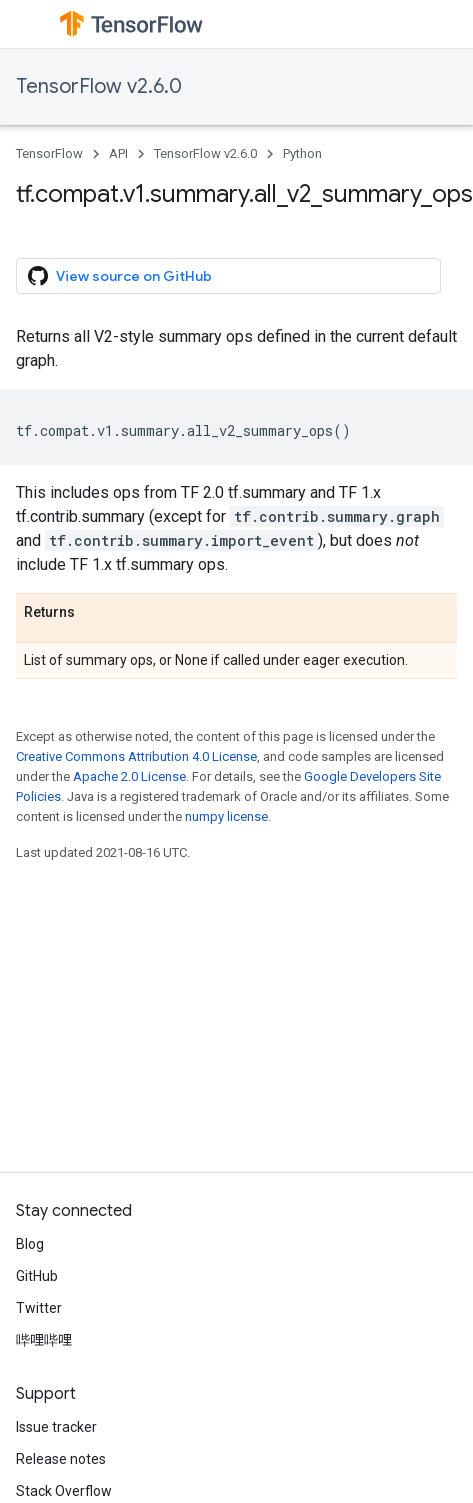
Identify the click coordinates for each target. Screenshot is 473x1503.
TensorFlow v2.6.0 (99, 86)
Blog (30, 1244)
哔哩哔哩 (44, 1340)
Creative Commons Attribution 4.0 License (136, 756)
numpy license (226, 816)
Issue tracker (56, 1427)
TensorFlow (49, 153)
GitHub (37, 1276)
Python (302, 153)
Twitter (39, 1308)
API (118, 153)
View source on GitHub (120, 276)
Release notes (61, 1459)
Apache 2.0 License (129, 776)
